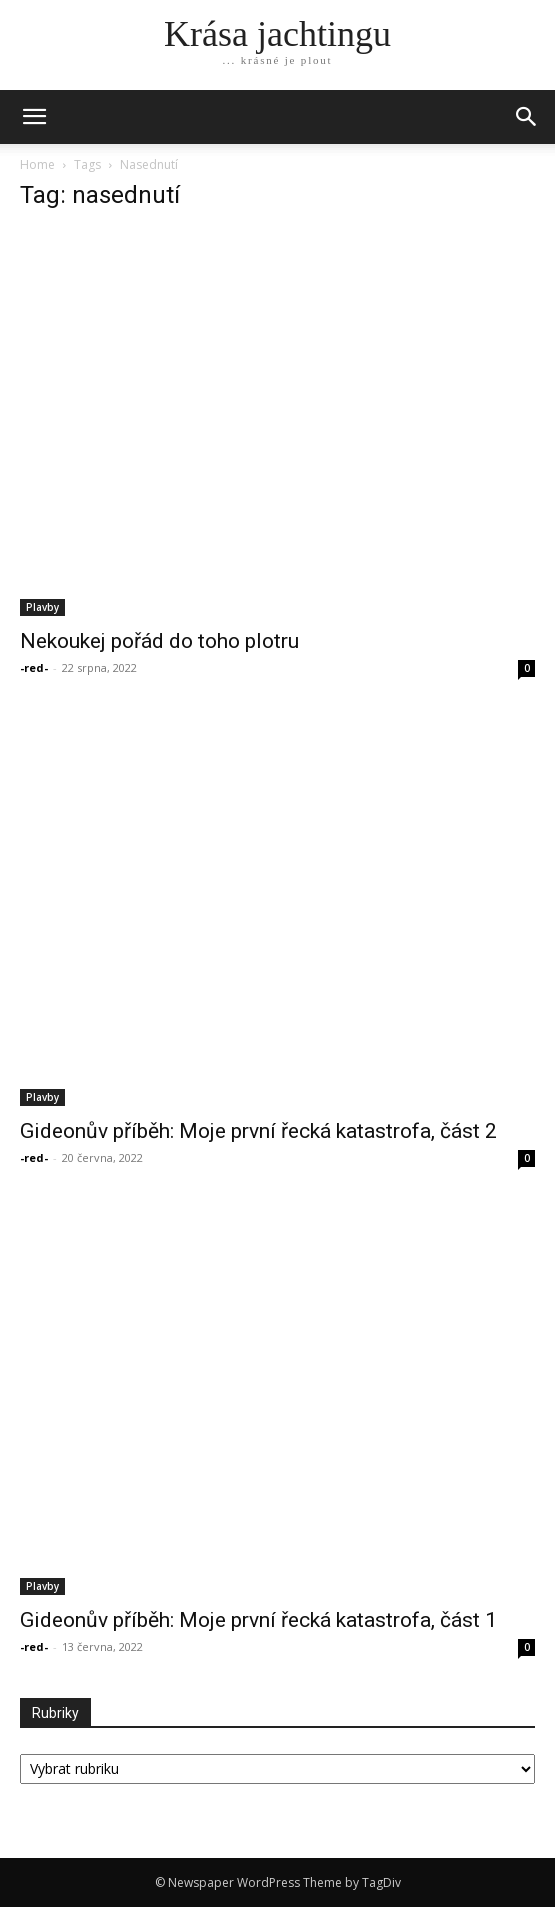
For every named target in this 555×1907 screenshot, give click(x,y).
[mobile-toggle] (34, 117)
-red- (34, 667)
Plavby (42, 607)
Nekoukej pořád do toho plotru (159, 641)
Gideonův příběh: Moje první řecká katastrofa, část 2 (258, 1131)
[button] (527, 117)
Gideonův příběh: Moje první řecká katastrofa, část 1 (258, 1620)
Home (37, 164)
